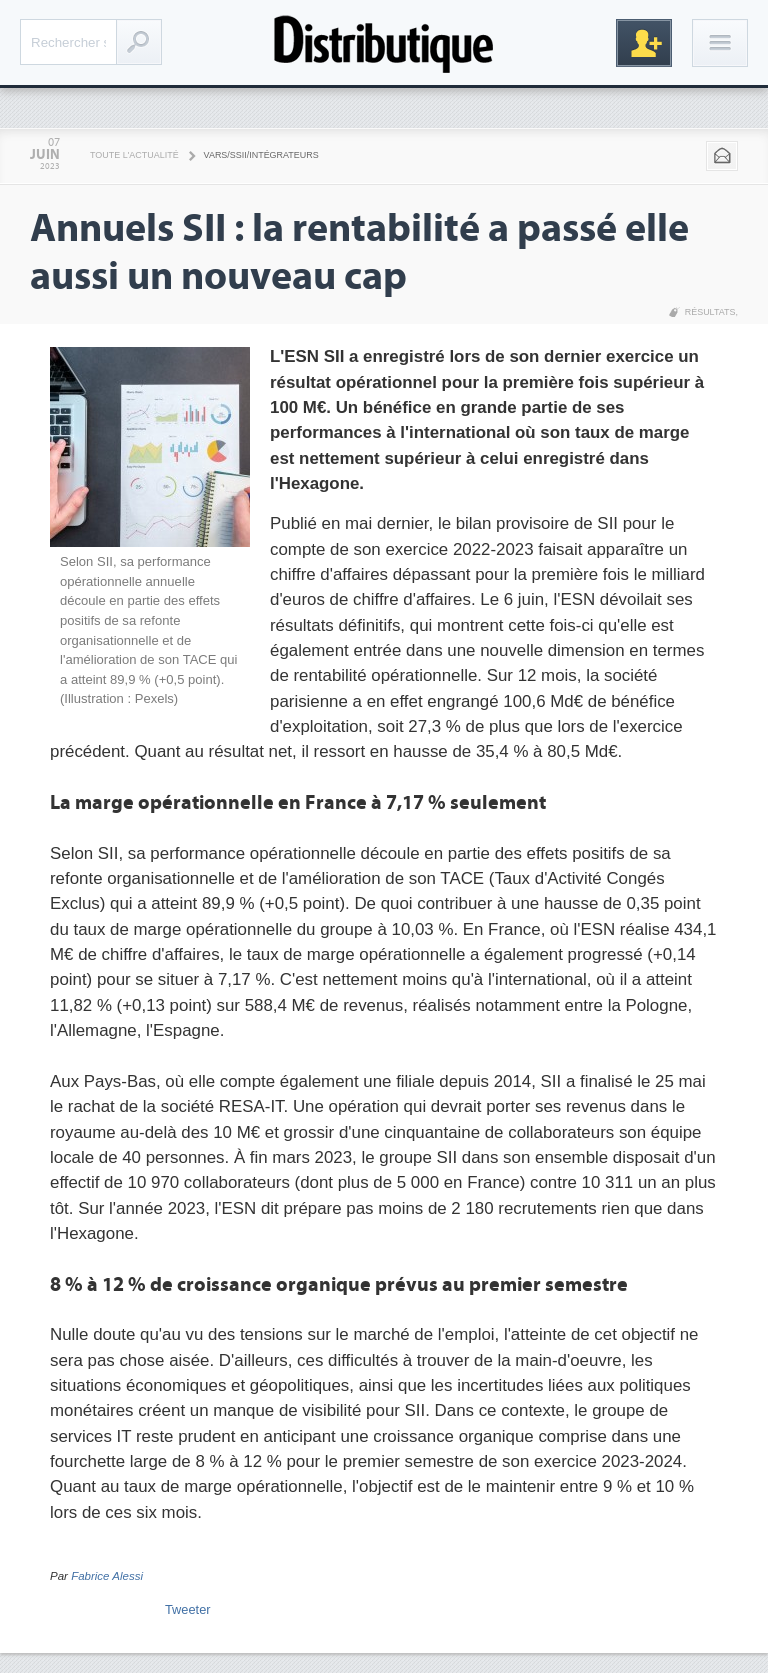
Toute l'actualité (134, 155)
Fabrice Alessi (107, 1576)
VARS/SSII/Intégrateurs (261, 155)
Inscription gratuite (644, 43)
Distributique (384, 42)
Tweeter (188, 1609)
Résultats (710, 312)
